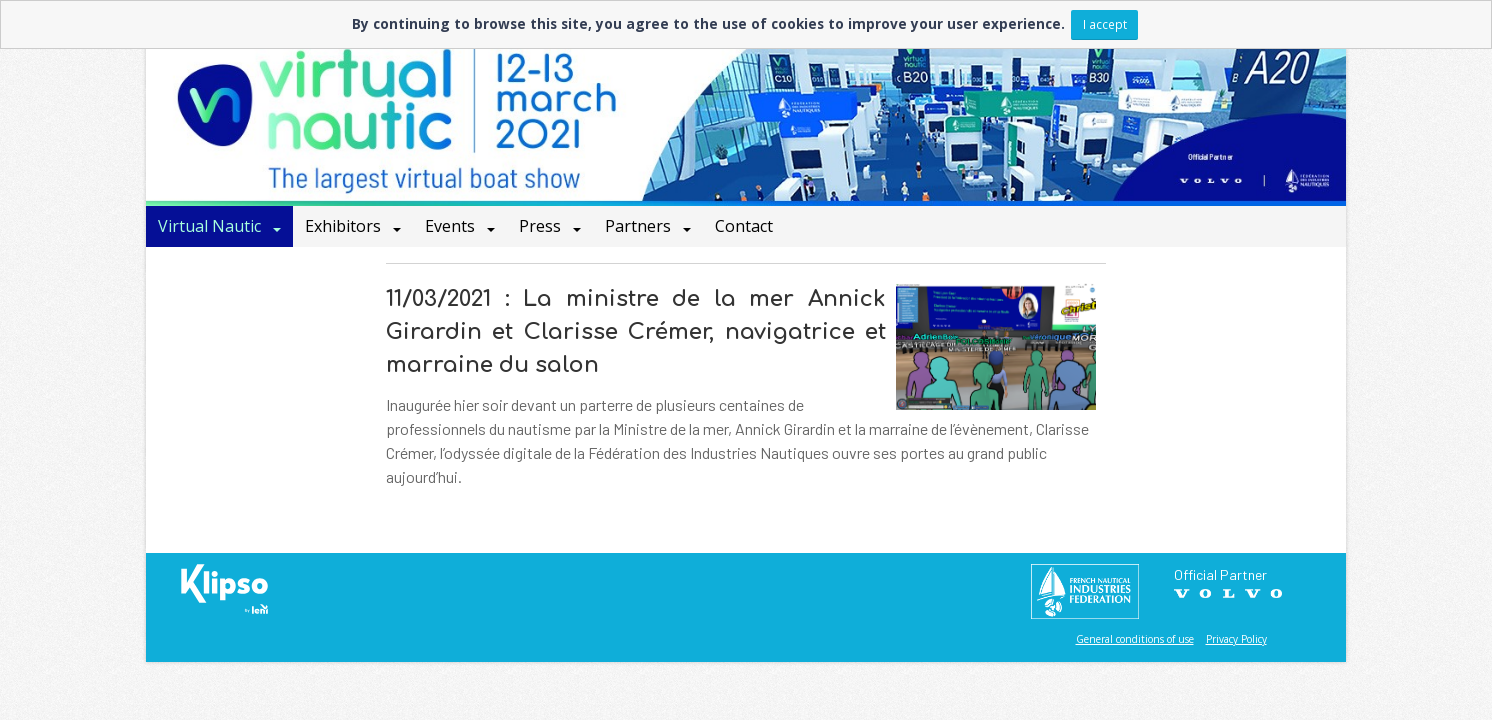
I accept (1105, 24)
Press (542, 226)
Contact (744, 226)
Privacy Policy (1236, 639)
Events (452, 226)
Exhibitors (345, 226)
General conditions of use (1135, 639)
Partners (640, 226)
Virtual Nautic (211, 226)
